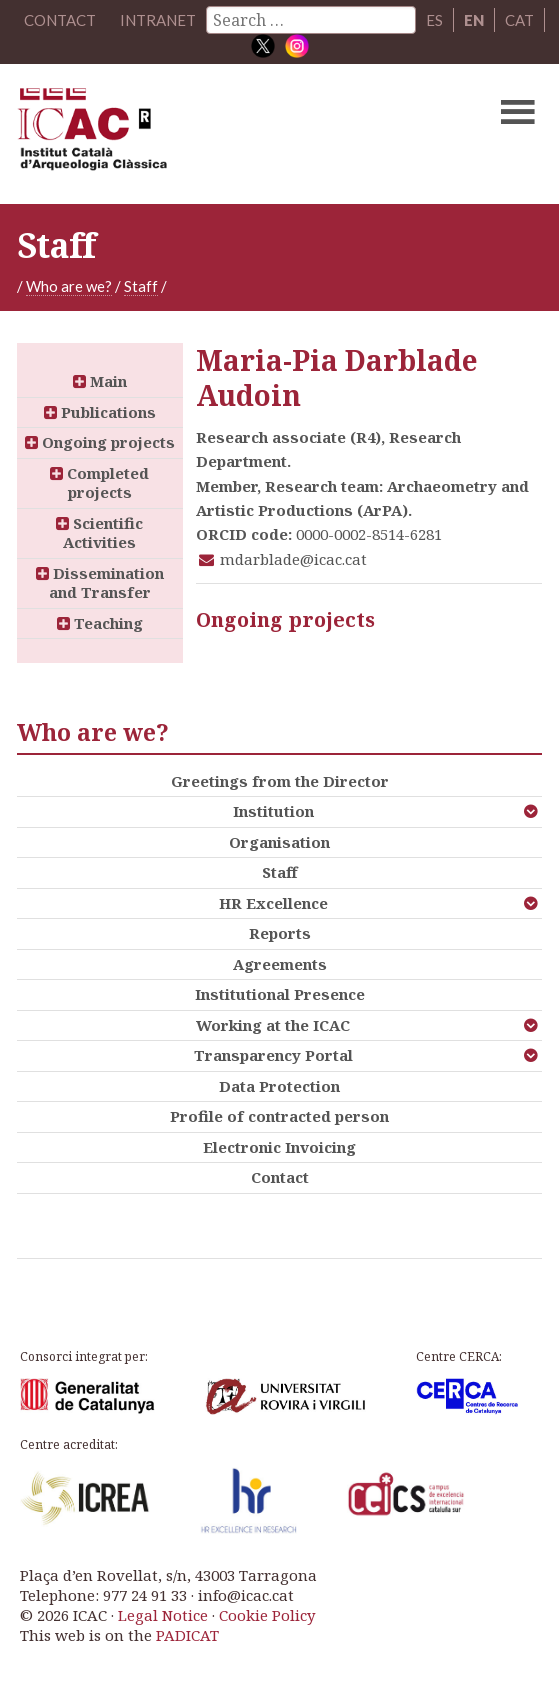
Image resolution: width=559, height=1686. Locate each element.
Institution (273, 811)
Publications (100, 412)
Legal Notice (163, 1615)
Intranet (158, 20)
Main (100, 381)
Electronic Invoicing (279, 1147)
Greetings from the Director (280, 781)
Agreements (280, 964)
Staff (141, 286)
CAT (519, 20)
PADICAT (187, 1635)
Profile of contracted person (279, 1116)
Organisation (279, 842)
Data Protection (279, 1086)
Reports (280, 933)
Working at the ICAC (273, 1025)
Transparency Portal (273, 1055)
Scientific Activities (99, 533)
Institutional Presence (280, 994)
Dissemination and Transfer (100, 583)
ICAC (224, 134)
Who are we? (69, 286)
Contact (280, 1177)
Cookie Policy (267, 1615)
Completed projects (99, 483)
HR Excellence (273, 903)
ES (434, 20)
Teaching (100, 623)
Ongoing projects (100, 442)
